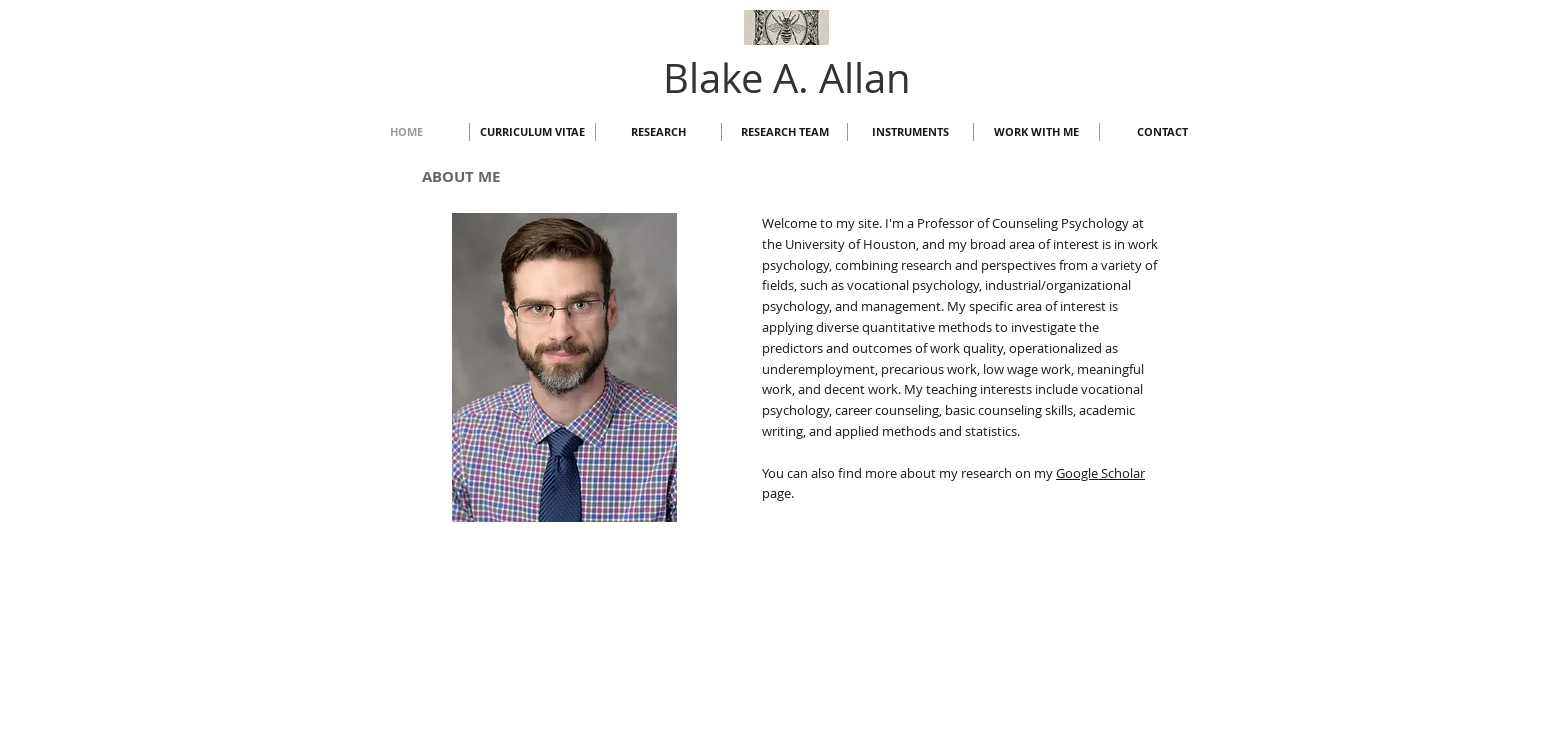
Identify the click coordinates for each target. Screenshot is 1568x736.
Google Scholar (1100, 473)
